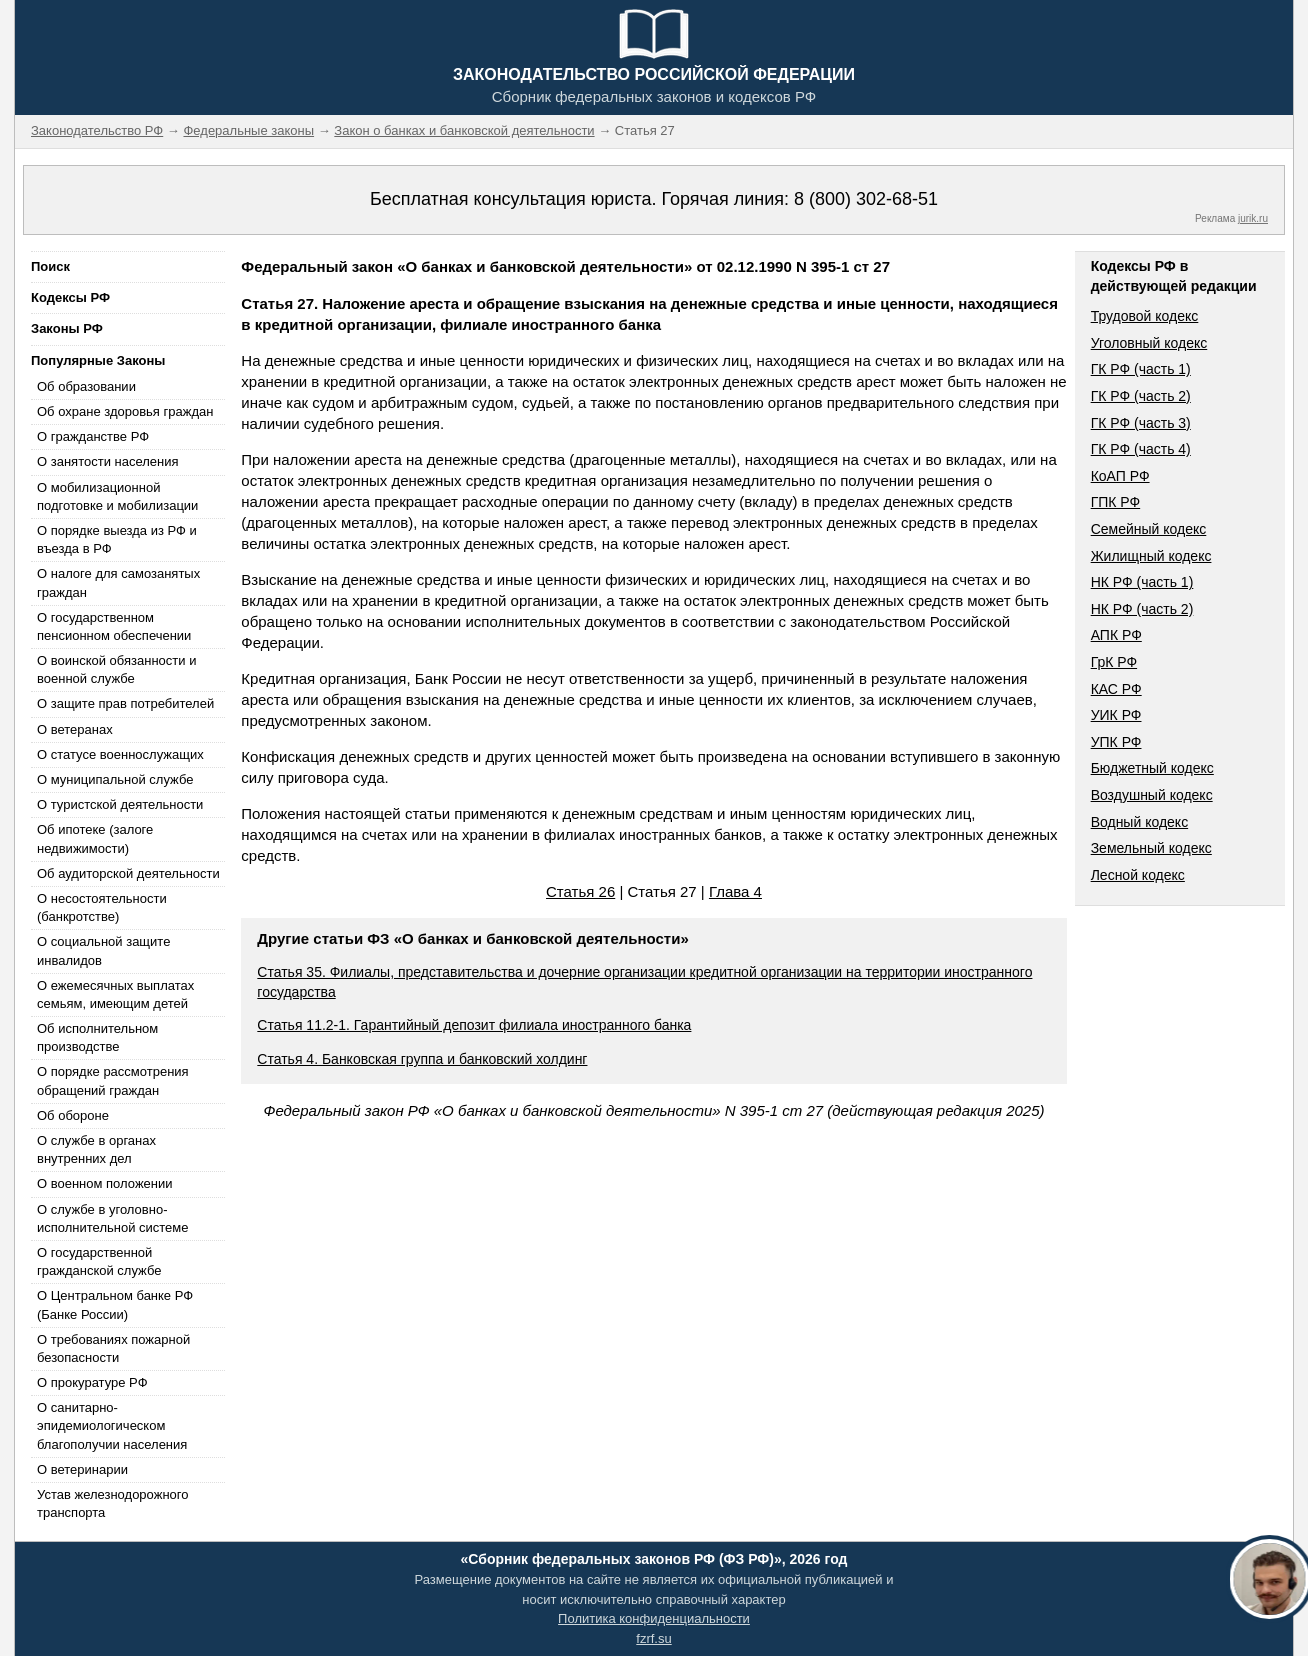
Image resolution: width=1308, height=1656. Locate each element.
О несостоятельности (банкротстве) (102, 907)
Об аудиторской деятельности (128, 873)
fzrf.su (653, 1638)
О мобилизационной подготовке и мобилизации (117, 496)
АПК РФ (1116, 635)
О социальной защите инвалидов (103, 950)
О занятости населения (108, 461)
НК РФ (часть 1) (1142, 582)
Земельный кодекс (1151, 848)
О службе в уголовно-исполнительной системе (113, 1218)
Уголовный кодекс (1149, 343)
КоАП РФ (1120, 476)
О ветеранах (75, 729)
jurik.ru (1253, 218)
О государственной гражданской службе (99, 1261)
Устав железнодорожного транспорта (112, 1503)
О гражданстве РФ (93, 436)
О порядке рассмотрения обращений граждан (113, 1080)
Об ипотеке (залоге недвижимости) (95, 838)
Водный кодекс (1140, 822)
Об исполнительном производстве (97, 1037)
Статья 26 (580, 891)
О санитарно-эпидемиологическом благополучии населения (112, 1425)
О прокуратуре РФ (92, 1382)
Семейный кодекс (1149, 529)
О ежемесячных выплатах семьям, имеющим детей (115, 994)
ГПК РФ (1116, 502)
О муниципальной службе (115, 779)
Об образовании (86, 386)
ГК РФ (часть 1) (1141, 369)
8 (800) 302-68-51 (866, 199)
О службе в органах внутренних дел (96, 1149)
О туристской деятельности (120, 804)
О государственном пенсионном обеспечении (114, 626)
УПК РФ (1116, 742)
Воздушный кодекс (1152, 795)
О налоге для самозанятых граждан (118, 582)
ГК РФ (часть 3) (1141, 423)
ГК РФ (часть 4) (1141, 449)
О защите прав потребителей (125, 703)
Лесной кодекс (1138, 875)
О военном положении (105, 1183)
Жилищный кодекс (1151, 556)
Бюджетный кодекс (1152, 768)
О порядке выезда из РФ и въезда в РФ (117, 539)
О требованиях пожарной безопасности (113, 1348)
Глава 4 (735, 891)
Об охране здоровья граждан (125, 411)
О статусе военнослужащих (120, 754)
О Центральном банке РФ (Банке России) (115, 1304)
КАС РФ (1116, 689)
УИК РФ (1116, 715)
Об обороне (73, 1115)
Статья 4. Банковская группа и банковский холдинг (422, 1059)
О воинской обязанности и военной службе (116, 669)
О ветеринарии (82, 1469)
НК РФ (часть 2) (1142, 609)
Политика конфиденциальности (654, 1618)
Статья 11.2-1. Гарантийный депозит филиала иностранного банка (474, 1025)
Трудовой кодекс (1145, 316)
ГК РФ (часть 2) (1141, 396)
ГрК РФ (1114, 662)
